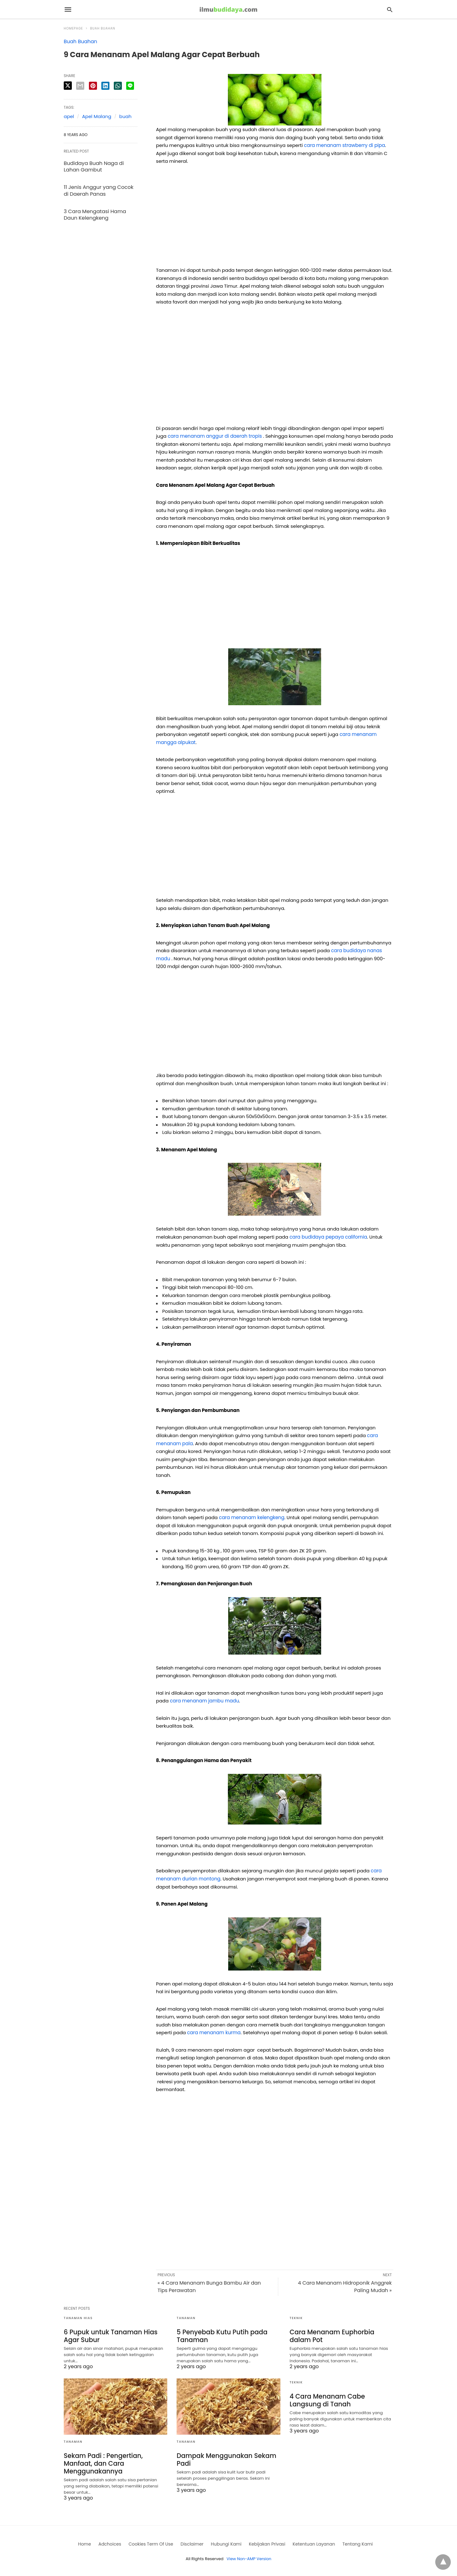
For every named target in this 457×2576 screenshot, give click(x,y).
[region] (274, 218)
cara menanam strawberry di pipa (344, 145)
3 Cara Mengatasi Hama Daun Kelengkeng (94, 213)
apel (69, 116)
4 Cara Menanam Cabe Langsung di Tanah (327, 2400)
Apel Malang (96, 116)
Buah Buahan (102, 28)
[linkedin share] (105, 86)
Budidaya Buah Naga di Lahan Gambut (93, 166)
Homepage (73, 28)
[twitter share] (68, 85)
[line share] (130, 86)
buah (125, 116)
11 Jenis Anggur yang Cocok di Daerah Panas (98, 189)
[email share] (80, 86)
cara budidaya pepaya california (328, 1237)
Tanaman (186, 2317)
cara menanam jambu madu (204, 1700)
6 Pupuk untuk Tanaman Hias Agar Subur (110, 2335)
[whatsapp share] (118, 86)
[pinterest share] (93, 86)
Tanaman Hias (78, 2317)
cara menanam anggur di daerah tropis (214, 436)
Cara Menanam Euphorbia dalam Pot (331, 2335)
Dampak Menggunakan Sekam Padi (225, 2459)
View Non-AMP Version (249, 2558)
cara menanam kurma (213, 2032)
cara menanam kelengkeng (251, 1517)
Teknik (296, 2317)
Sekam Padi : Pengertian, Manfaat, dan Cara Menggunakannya (102, 2463)
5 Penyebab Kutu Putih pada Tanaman (221, 2335)
